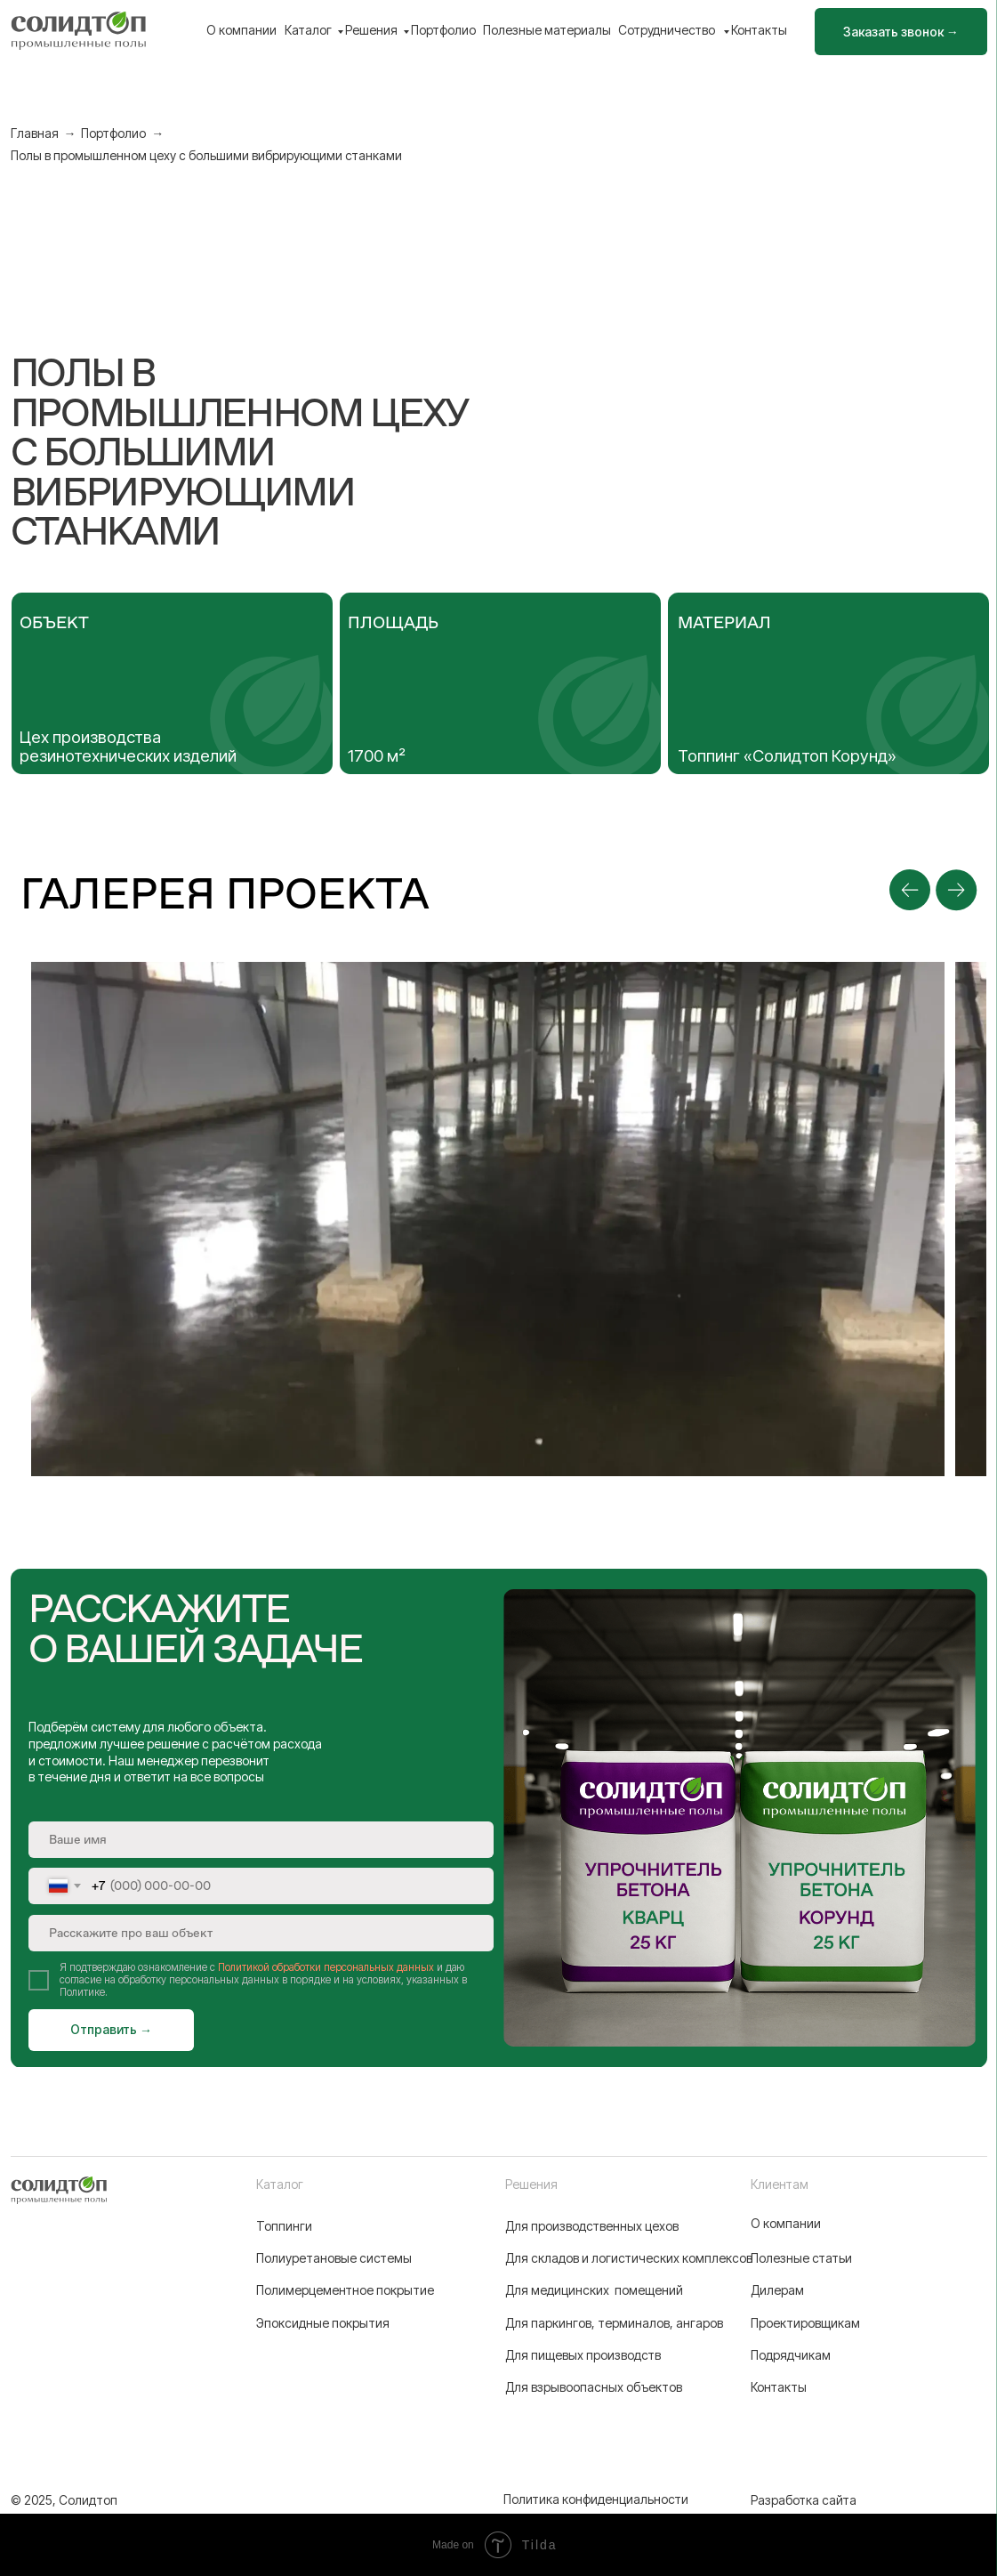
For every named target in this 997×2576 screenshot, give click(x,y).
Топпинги (284, 2225)
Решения (371, 29)
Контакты (759, 29)
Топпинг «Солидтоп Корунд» (787, 756)
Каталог (308, 29)
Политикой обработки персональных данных (326, 1967)
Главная (35, 133)
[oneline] (261, 1933)
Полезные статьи (801, 2257)
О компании (241, 29)
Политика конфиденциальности (595, 2499)
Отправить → (111, 2029)
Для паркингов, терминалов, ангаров (614, 2322)
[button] (901, 31)
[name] (261, 1839)
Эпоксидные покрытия (323, 2322)
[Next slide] (956, 889)
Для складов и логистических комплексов (628, 2257)
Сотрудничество (668, 29)
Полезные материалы (547, 29)
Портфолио (443, 29)
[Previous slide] (909, 889)
